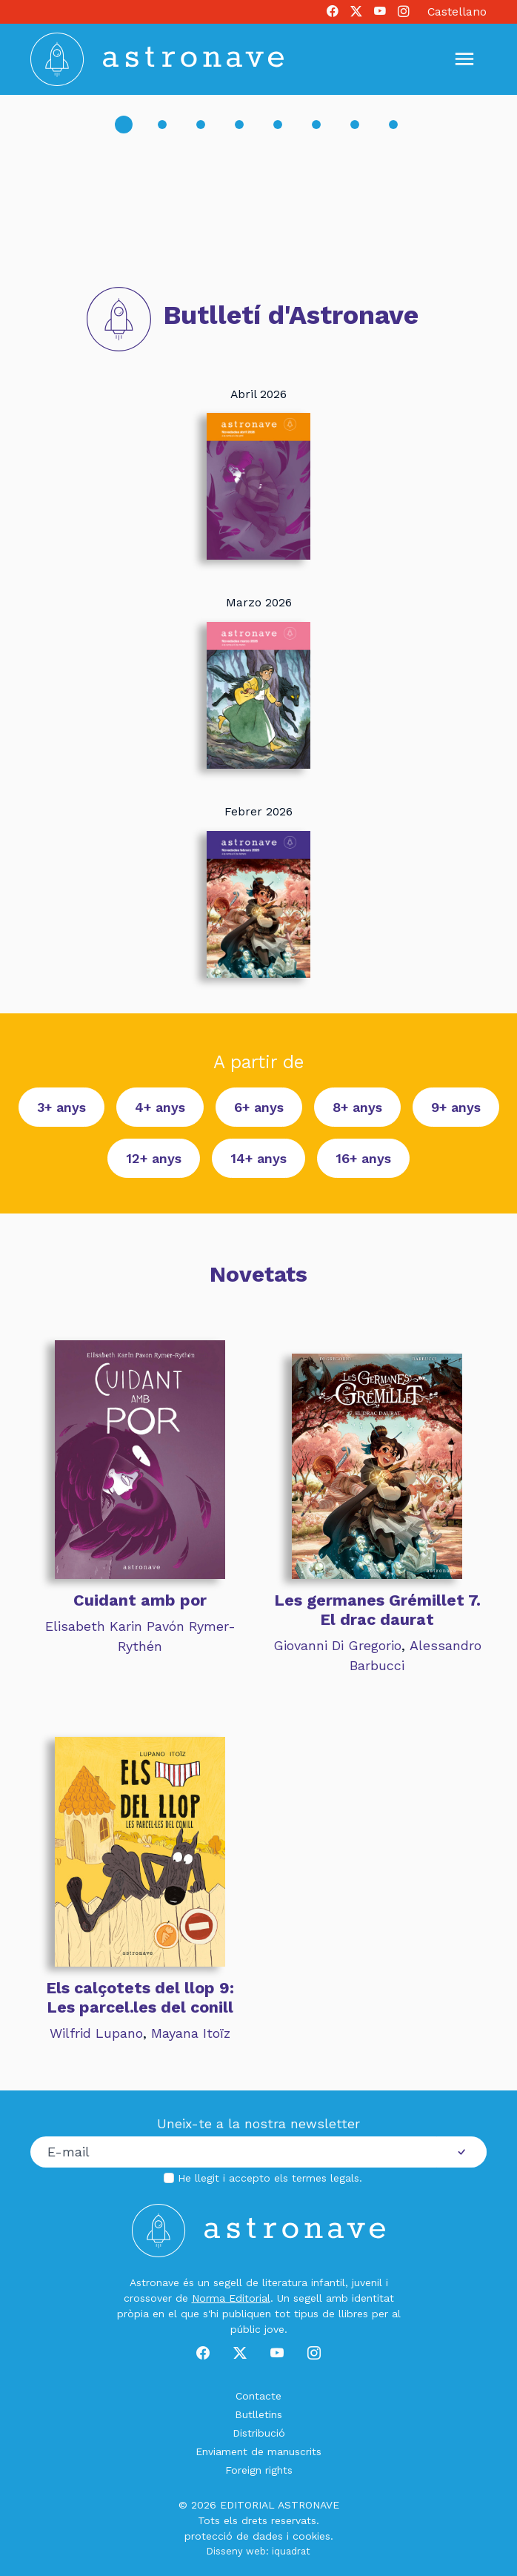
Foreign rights (259, 2469)
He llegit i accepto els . (270, 2177)
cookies (311, 2535)
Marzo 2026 (259, 602)
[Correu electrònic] (233, 2152)
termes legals (325, 2177)
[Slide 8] (393, 124)
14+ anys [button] (258, 1158)
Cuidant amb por (140, 1600)
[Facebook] (332, 12)
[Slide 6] (316, 124)
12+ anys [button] (153, 1158)
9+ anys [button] (456, 1107)
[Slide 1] (124, 124)
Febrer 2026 (258, 811)
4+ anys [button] (160, 1107)
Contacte (258, 2395)
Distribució (259, 2432)
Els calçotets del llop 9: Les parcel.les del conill (140, 1997)
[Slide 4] (239, 124)
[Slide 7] (354, 124)
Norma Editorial (231, 2297)
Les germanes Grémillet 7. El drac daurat (377, 1610)
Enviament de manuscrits (258, 2451)
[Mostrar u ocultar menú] (464, 59)
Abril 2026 (258, 393)
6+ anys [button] (259, 1107)
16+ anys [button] (363, 1158)
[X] (356, 12)
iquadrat (291, 2550)
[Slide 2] (162, 124)
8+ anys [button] (357, 1107)
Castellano (457, 11)
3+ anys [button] (61, 1107)
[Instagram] (404, 12)
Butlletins (258, 2414)
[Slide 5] (277, 124)
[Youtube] (380, 12)
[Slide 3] (200, 124)
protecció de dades (233, 2535)
